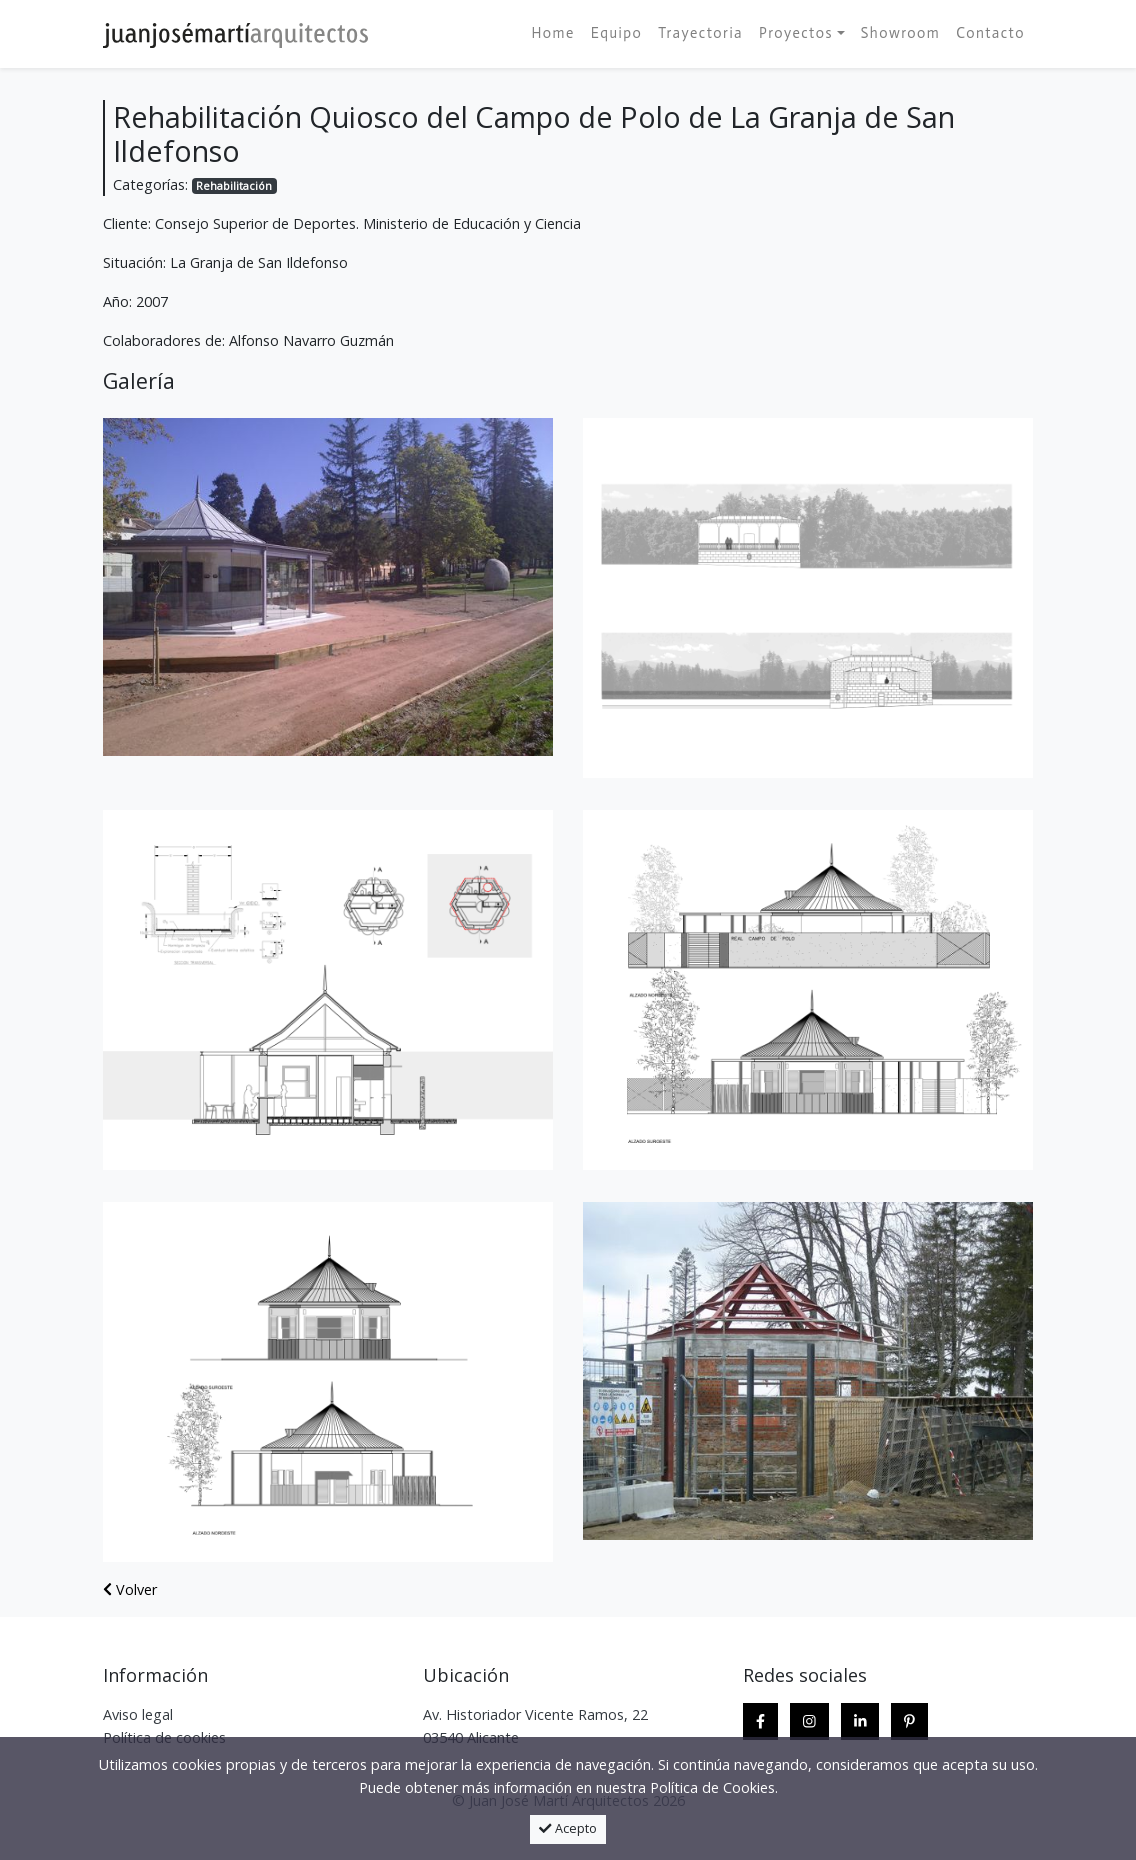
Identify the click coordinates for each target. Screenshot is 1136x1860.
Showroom (901, 33)
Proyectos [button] (796, 33)
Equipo (617, 33)
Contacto (990, 33)
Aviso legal (138, 1714)
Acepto (568, 1828)
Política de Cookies (712, 1787)
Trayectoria (700, 33)
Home (552, 33)
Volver (130, 1589)
